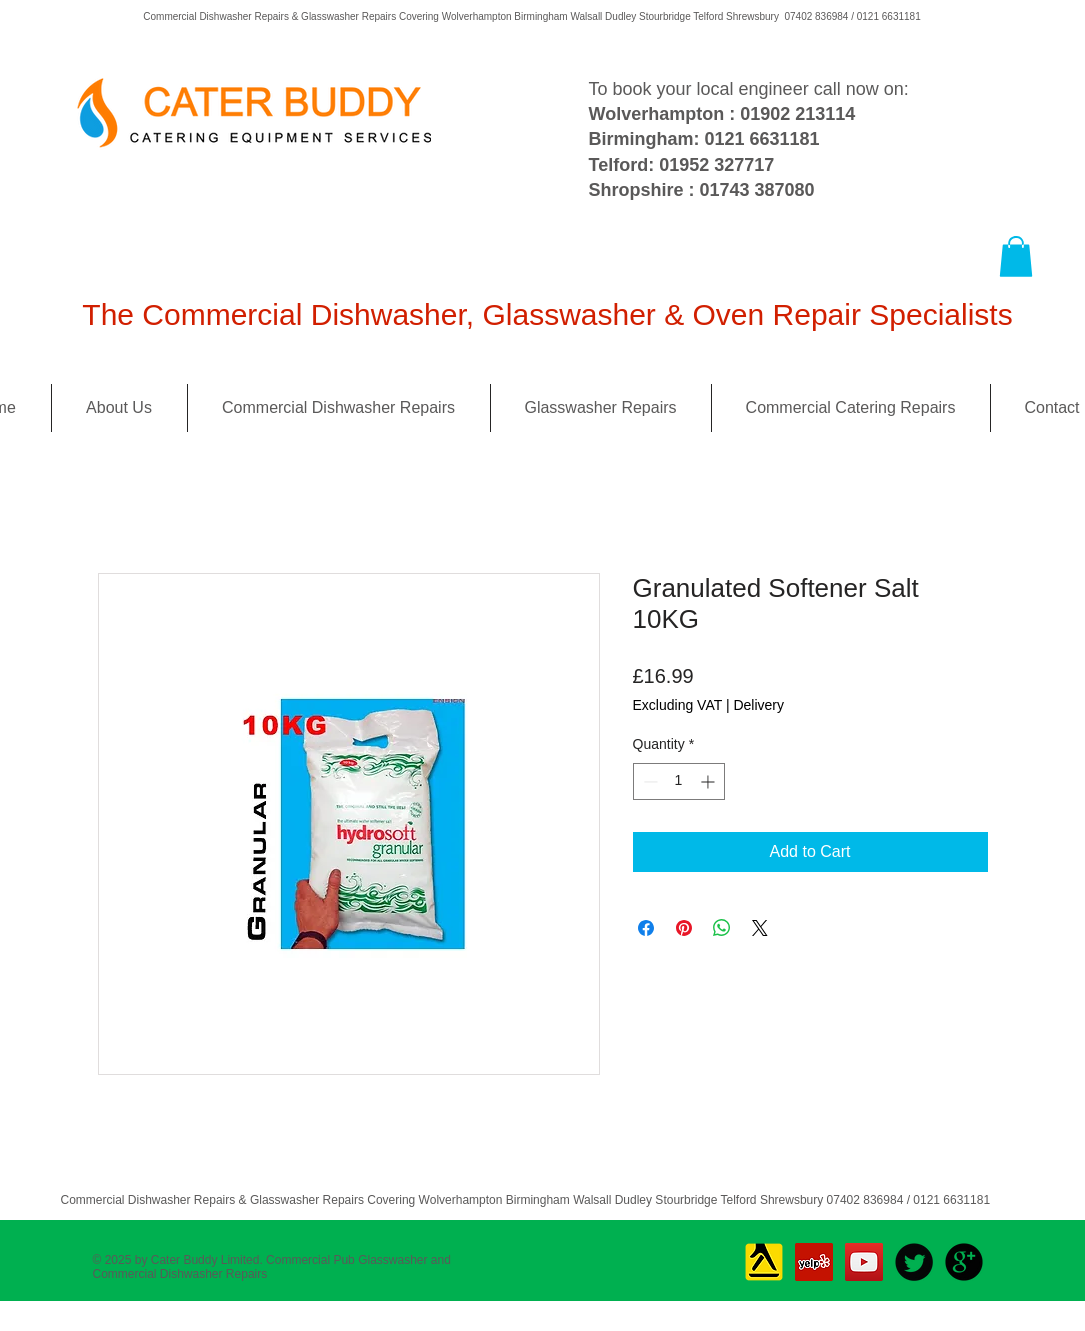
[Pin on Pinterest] (684, 928)
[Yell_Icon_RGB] (764, 1262)
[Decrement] (648, 781)
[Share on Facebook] (646, 928)
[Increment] (709, 781)
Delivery (758, 705)
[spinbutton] (679, 781)
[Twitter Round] (914, 1262)
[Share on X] (760, 928)
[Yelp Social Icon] (814, 1262)
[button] (1016, 256)
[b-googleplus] (964, 1262)
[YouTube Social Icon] (864, 1262)
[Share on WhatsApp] (722, 928)
